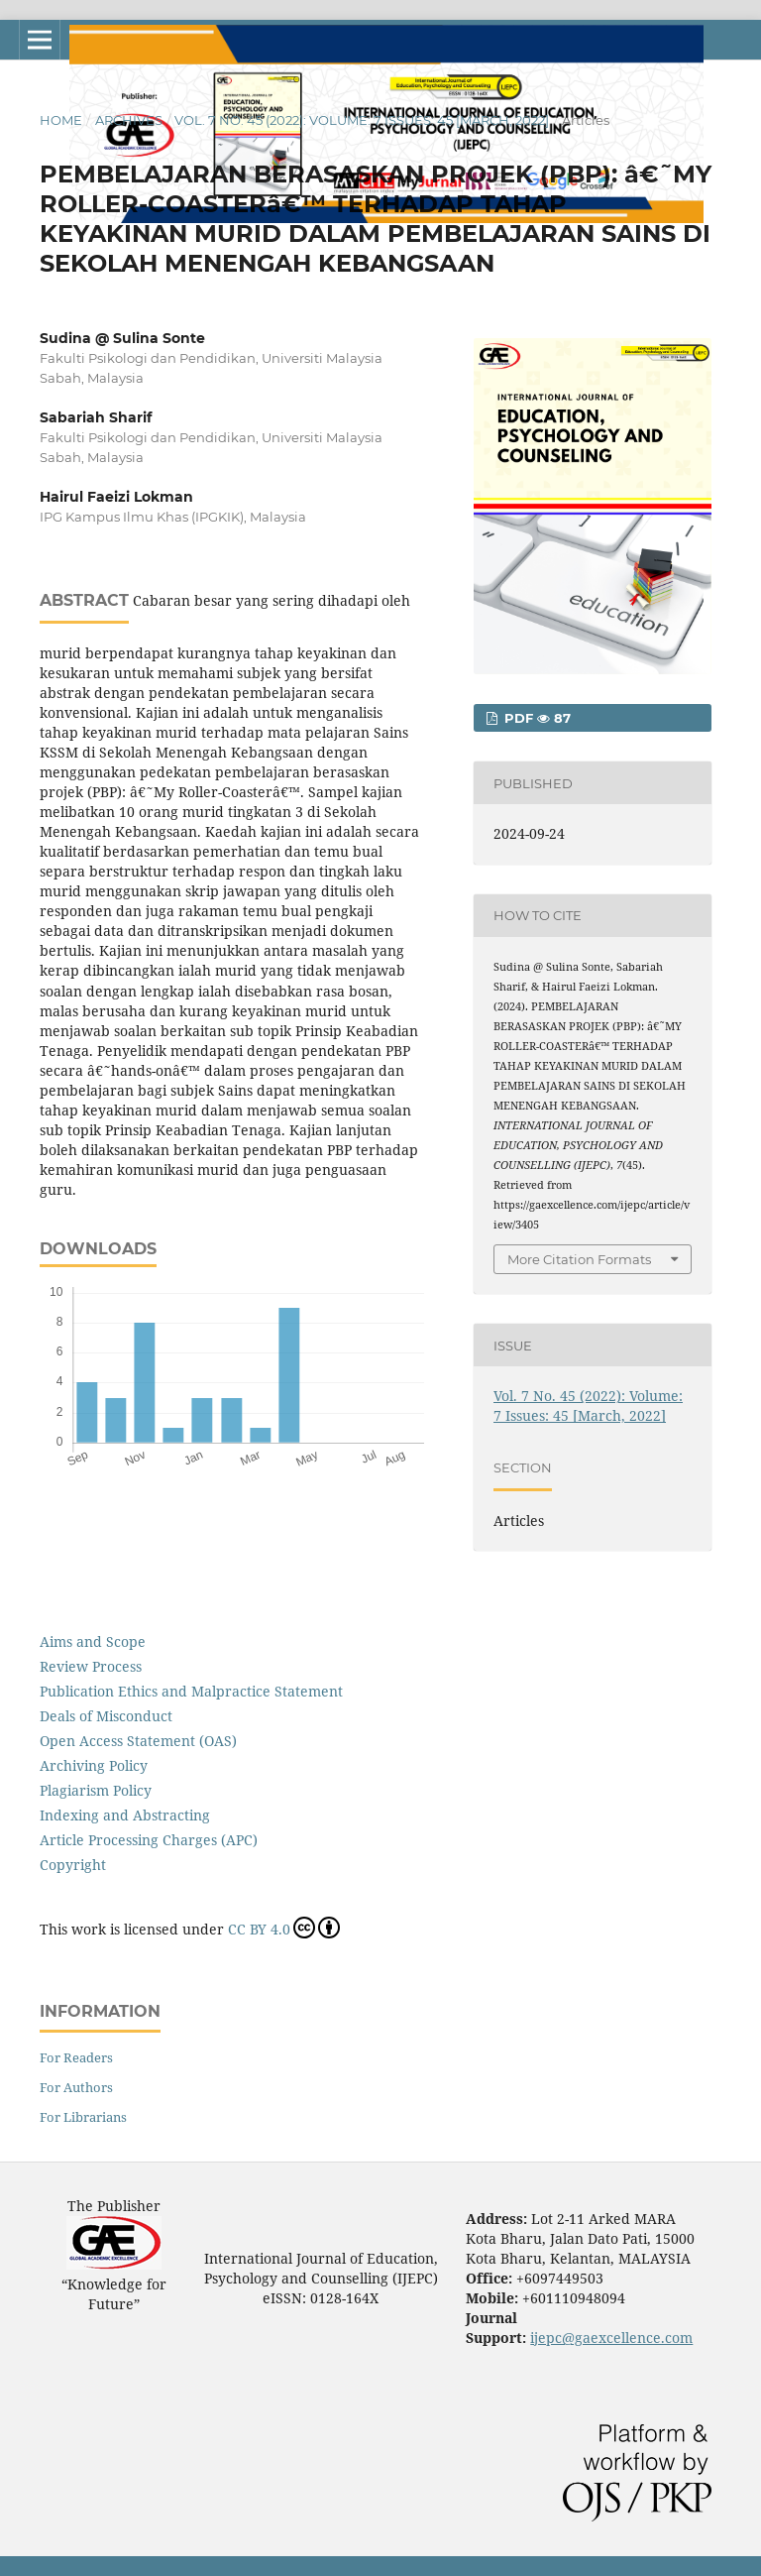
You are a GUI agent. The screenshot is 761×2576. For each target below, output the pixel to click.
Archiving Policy (94, 1765)
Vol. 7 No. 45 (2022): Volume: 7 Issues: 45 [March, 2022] (361, 120)
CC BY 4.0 (284, 1927)
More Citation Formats (579, 1259)
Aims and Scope (93, 1641)
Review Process (91, 1666)
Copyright (73, 1864)
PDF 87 (535, 718)
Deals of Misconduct (106, 1715)
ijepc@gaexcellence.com (611, 2337)
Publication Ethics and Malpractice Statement (191, 1691)
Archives (129, 120)
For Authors (76, 2087)
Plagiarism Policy (96, 1790)
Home (61, 120)
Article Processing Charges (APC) (149, 1839)
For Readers (76, 2057)
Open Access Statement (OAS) (138, 1740)
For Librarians (83, 2117)
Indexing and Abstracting (125, 1815)
